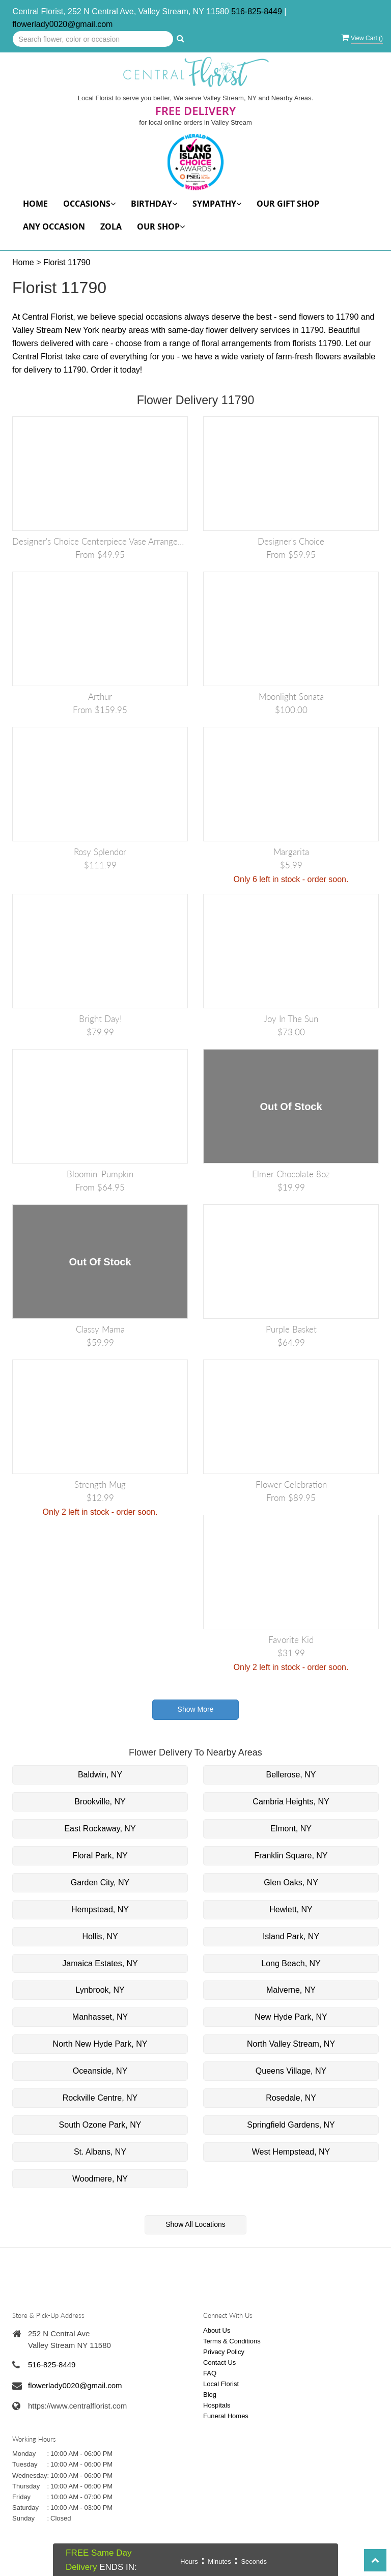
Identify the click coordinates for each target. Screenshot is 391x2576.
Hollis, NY (100, 1936)
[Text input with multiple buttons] (93, 39)
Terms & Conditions (232, 2341)
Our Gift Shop (288, 203)
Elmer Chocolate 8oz (291, 1174)
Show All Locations (195, 2224)
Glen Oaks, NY (291, 1882)
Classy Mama (100, 1329)
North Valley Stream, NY (291, 2044)
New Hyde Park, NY (291, 2017)
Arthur (100, 696)
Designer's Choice (291, 541)
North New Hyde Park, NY (100, 2044)
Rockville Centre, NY (100, 2097)
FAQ (209, 2373)
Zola (111, 226)
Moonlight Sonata (291, 696)
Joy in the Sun (291, 1018)
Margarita (291, 851)
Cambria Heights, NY (291, 1801)
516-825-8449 (256, 11)
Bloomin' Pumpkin (100, 1174)
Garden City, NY (100, 1882)
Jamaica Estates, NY (100, 1963)
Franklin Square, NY (290, 1855)
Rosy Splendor (100, 851)
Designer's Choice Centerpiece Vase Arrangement (100, 541)
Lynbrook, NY (99, 1990)
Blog (209, 2394)
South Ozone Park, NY (100, 2124)
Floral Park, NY (99, 1855)
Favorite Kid (291, 1639)
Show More (196, 1709)
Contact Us (219, 2362)
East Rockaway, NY (99, 1828)
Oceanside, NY (100, 2071)
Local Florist (221, 2384)
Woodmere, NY (100, 2178)
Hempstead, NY (100, 1909)
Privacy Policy (223, 2352)
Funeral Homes (225, 2416)
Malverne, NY (291, 1990)
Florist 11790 (67, 262)
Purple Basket (291, 1329)
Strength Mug (100, 1484)
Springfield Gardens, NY (291, 2124)
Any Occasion (54, 226)
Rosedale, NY (291, 2097)
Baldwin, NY (100, 1774)
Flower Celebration (291, 1484)
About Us (216, 2330)
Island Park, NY (291, 1936)
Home (35, 203)
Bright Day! (100, 1018)
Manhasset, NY (100, 2017)
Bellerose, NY (291, 1774)
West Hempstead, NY (291, 2151)
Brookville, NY (99, 1801)
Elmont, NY (291, 1828)
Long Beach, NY (291, 1963)
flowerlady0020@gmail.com (63, 24)
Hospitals (216, 2405)
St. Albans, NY (100, 2151)
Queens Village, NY (291, 2071)
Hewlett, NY (290, 1909)
